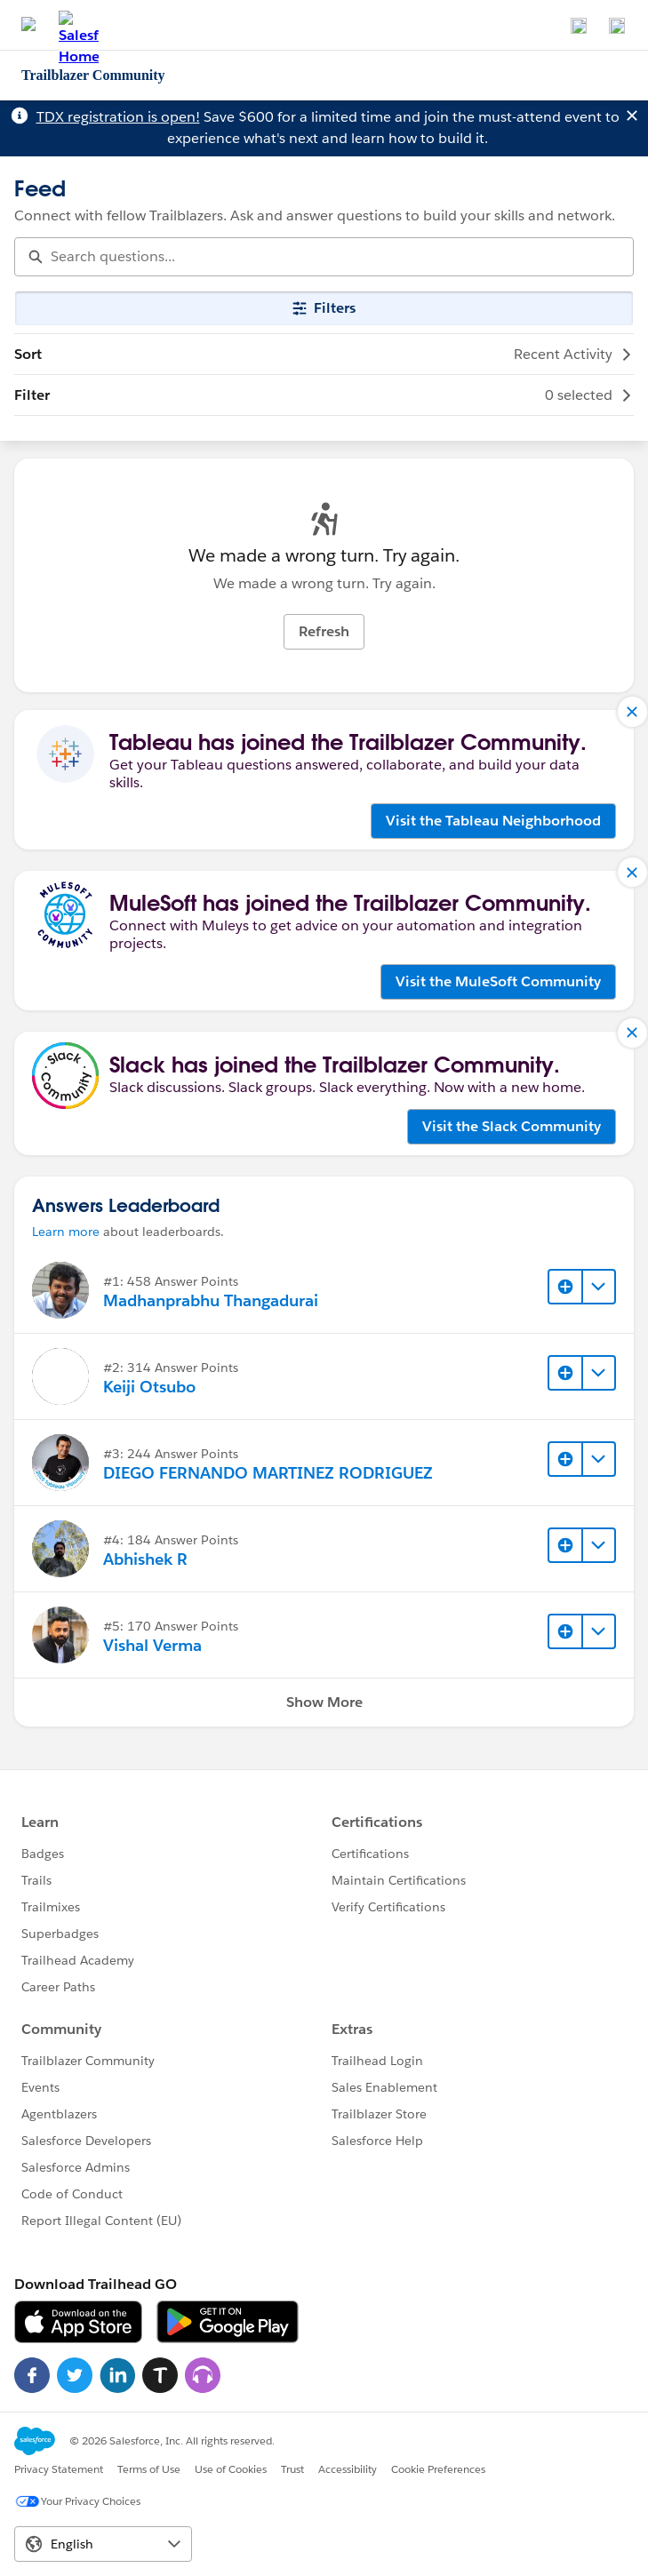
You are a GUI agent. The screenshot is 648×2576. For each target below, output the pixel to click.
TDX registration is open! (118, 117)
